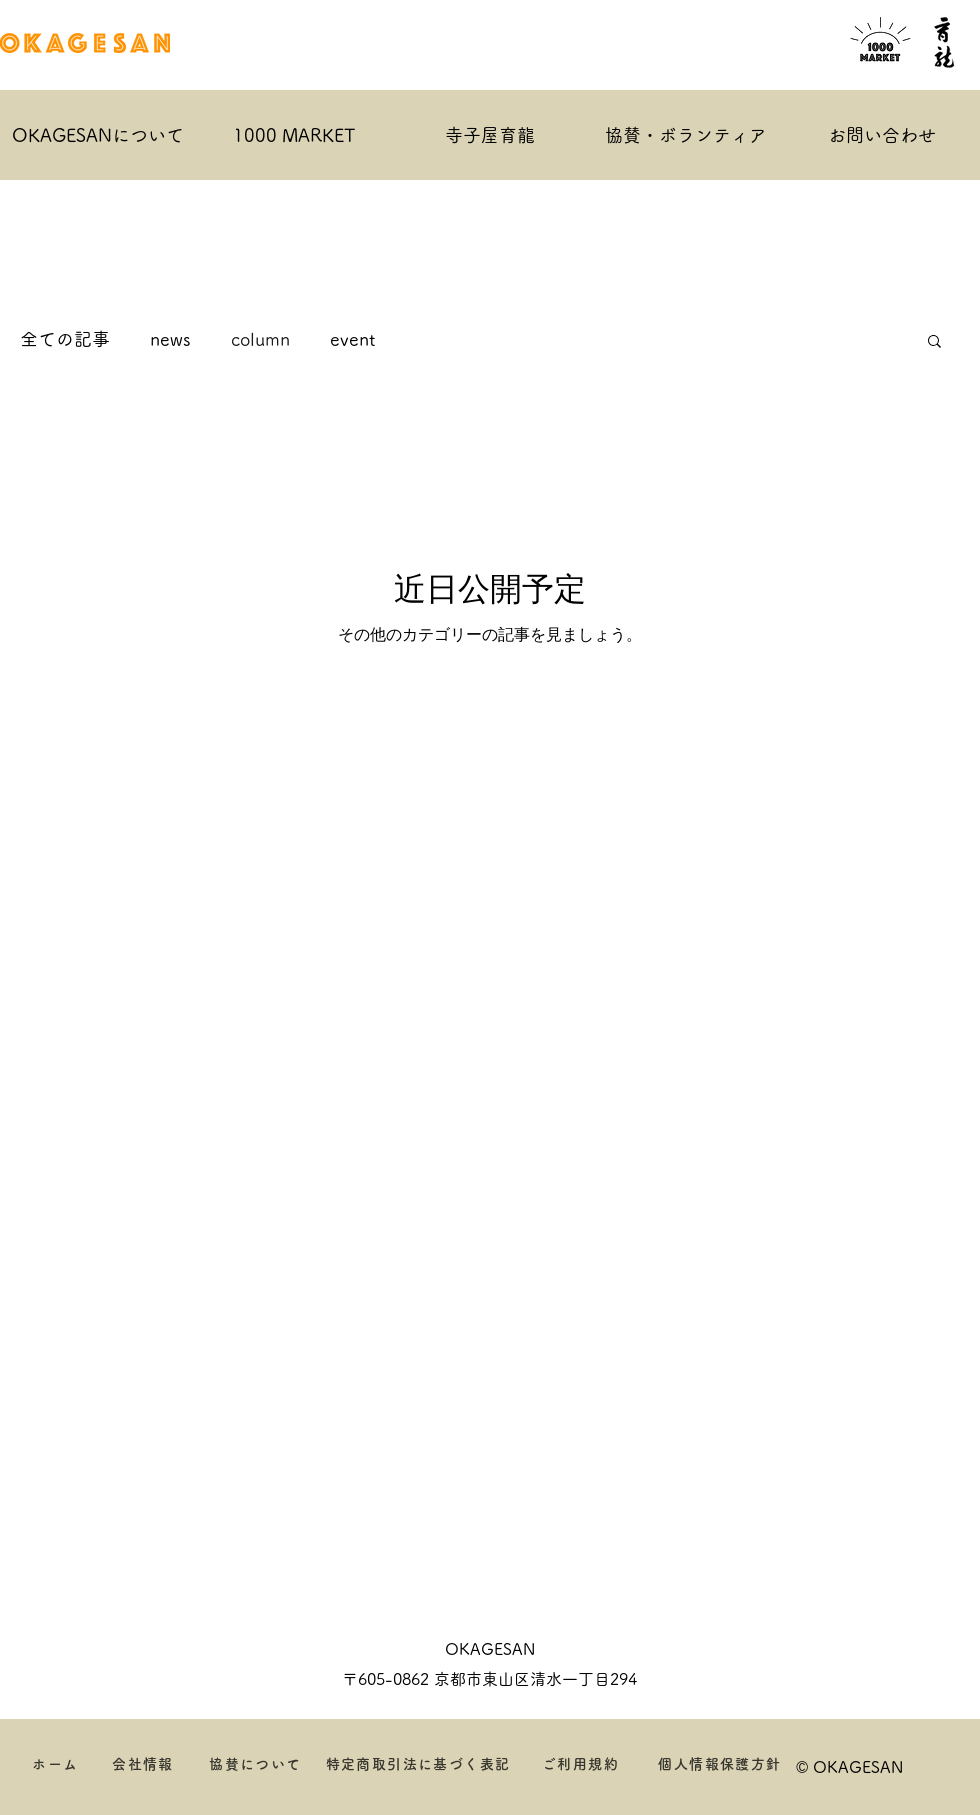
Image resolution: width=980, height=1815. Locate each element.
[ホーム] (56, 1764)
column (260, 339)
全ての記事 (65, 339)
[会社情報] (144, 1764)
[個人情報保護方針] (721, 1764)
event (352, 339)
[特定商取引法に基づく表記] (419, 1764)
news (170, 339)
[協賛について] (256, 1764)
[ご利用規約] (581, 1764)
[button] (934, 342)
